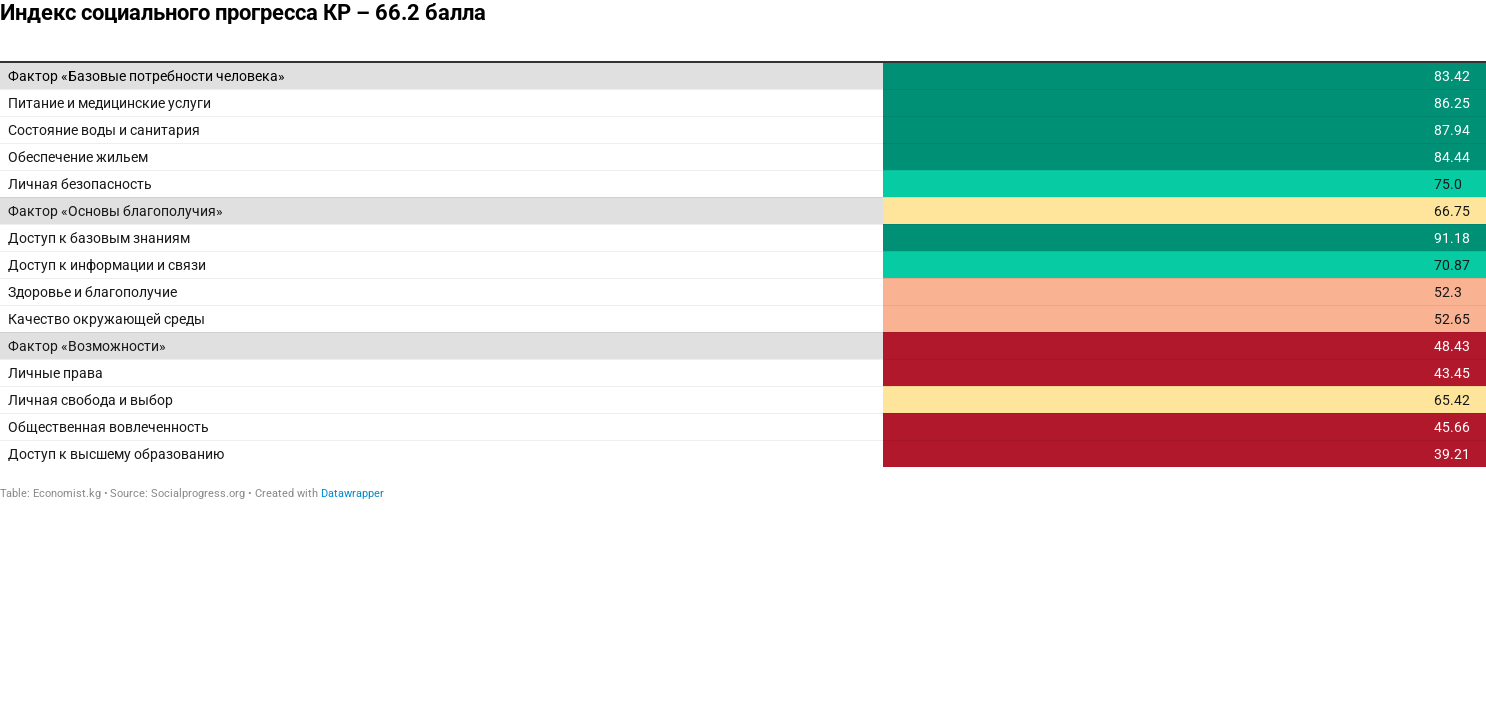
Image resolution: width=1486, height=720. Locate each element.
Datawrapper (352, 493)
